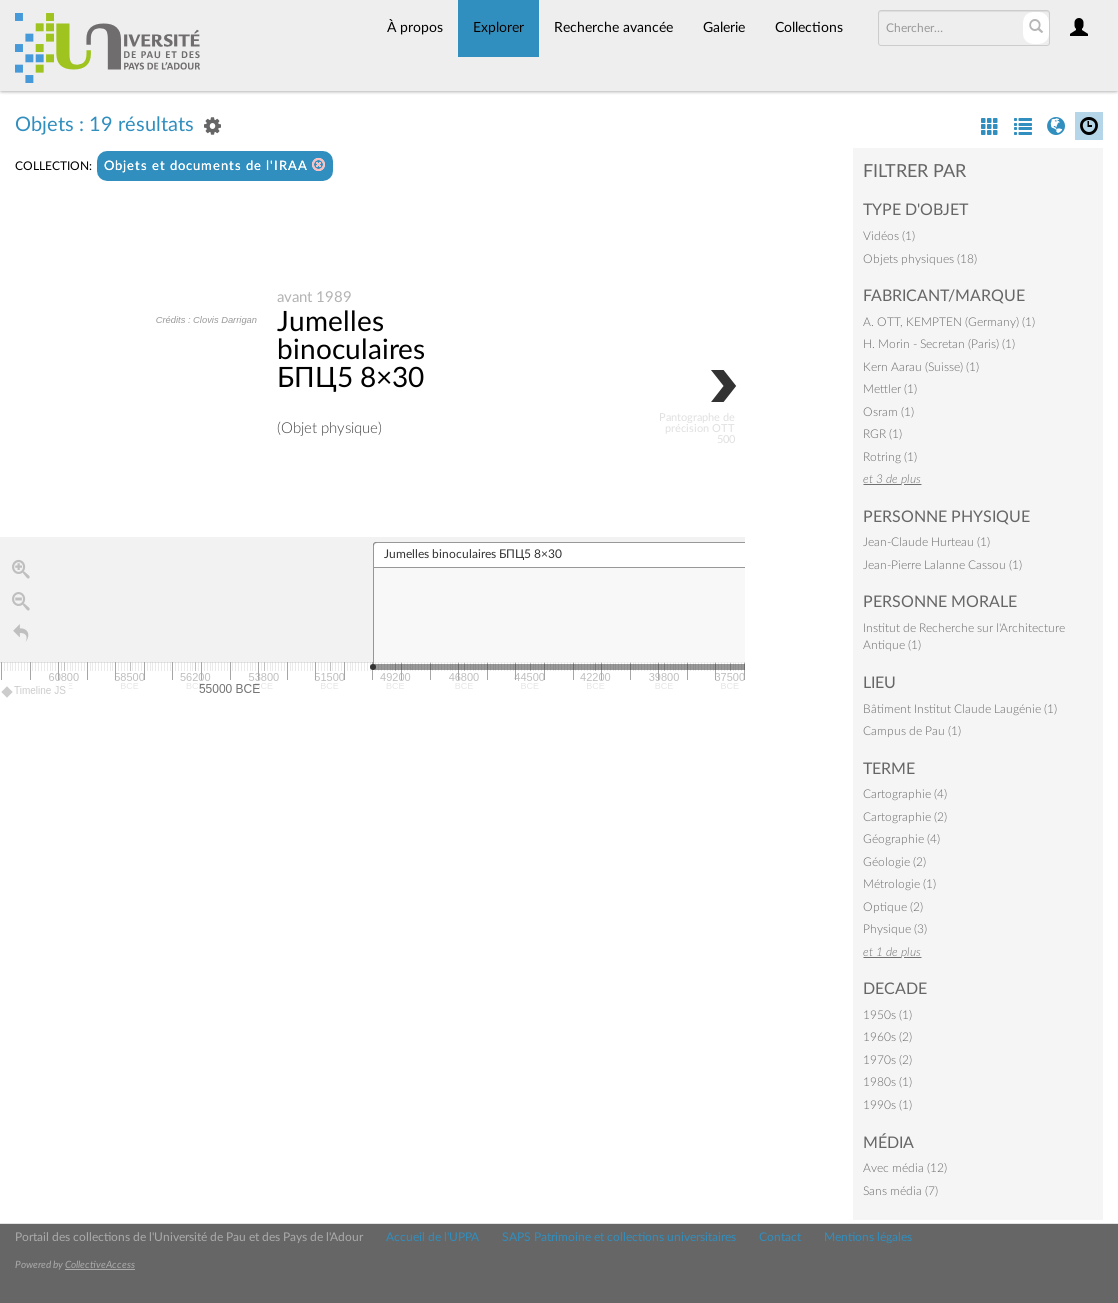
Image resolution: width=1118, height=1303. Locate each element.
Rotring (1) (890, 457)
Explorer (498, 28)
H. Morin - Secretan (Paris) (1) (939, 344)
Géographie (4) (901, 839)
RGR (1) (882, 434)
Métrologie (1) (899, 884)
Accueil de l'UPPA (432, 1237)
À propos (415, 28)
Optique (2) (893, 907)
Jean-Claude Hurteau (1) (926, 542)
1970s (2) (887, 1060)
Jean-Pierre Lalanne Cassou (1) (942, 565)
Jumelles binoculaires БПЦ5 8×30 (351, 351)
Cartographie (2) (905, 817)
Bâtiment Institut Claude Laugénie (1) (960, 709)
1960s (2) (887, 1037)
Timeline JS (34, 692)
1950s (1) (887, 1015)
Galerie (724, 28)
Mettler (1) (890, 389)
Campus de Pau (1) (912, 731)
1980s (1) (887, 1082)
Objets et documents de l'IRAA (215, 165)
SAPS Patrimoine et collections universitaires (619, 1237)
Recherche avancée (613, 28)
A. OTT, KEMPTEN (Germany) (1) (949, 322)
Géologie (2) (894, 862)
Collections (809, 28)
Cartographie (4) (905, 794)
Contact (780, 1237)
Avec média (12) (905, 1168)
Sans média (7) (900, 1191)
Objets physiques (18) (920, 259)
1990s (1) (887, 1105)
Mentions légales (868, 1237)
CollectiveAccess (100, 1265)
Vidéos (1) (889, 236)
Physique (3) (895, 929)
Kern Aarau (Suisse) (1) (921, 367)
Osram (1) (888, 412)
